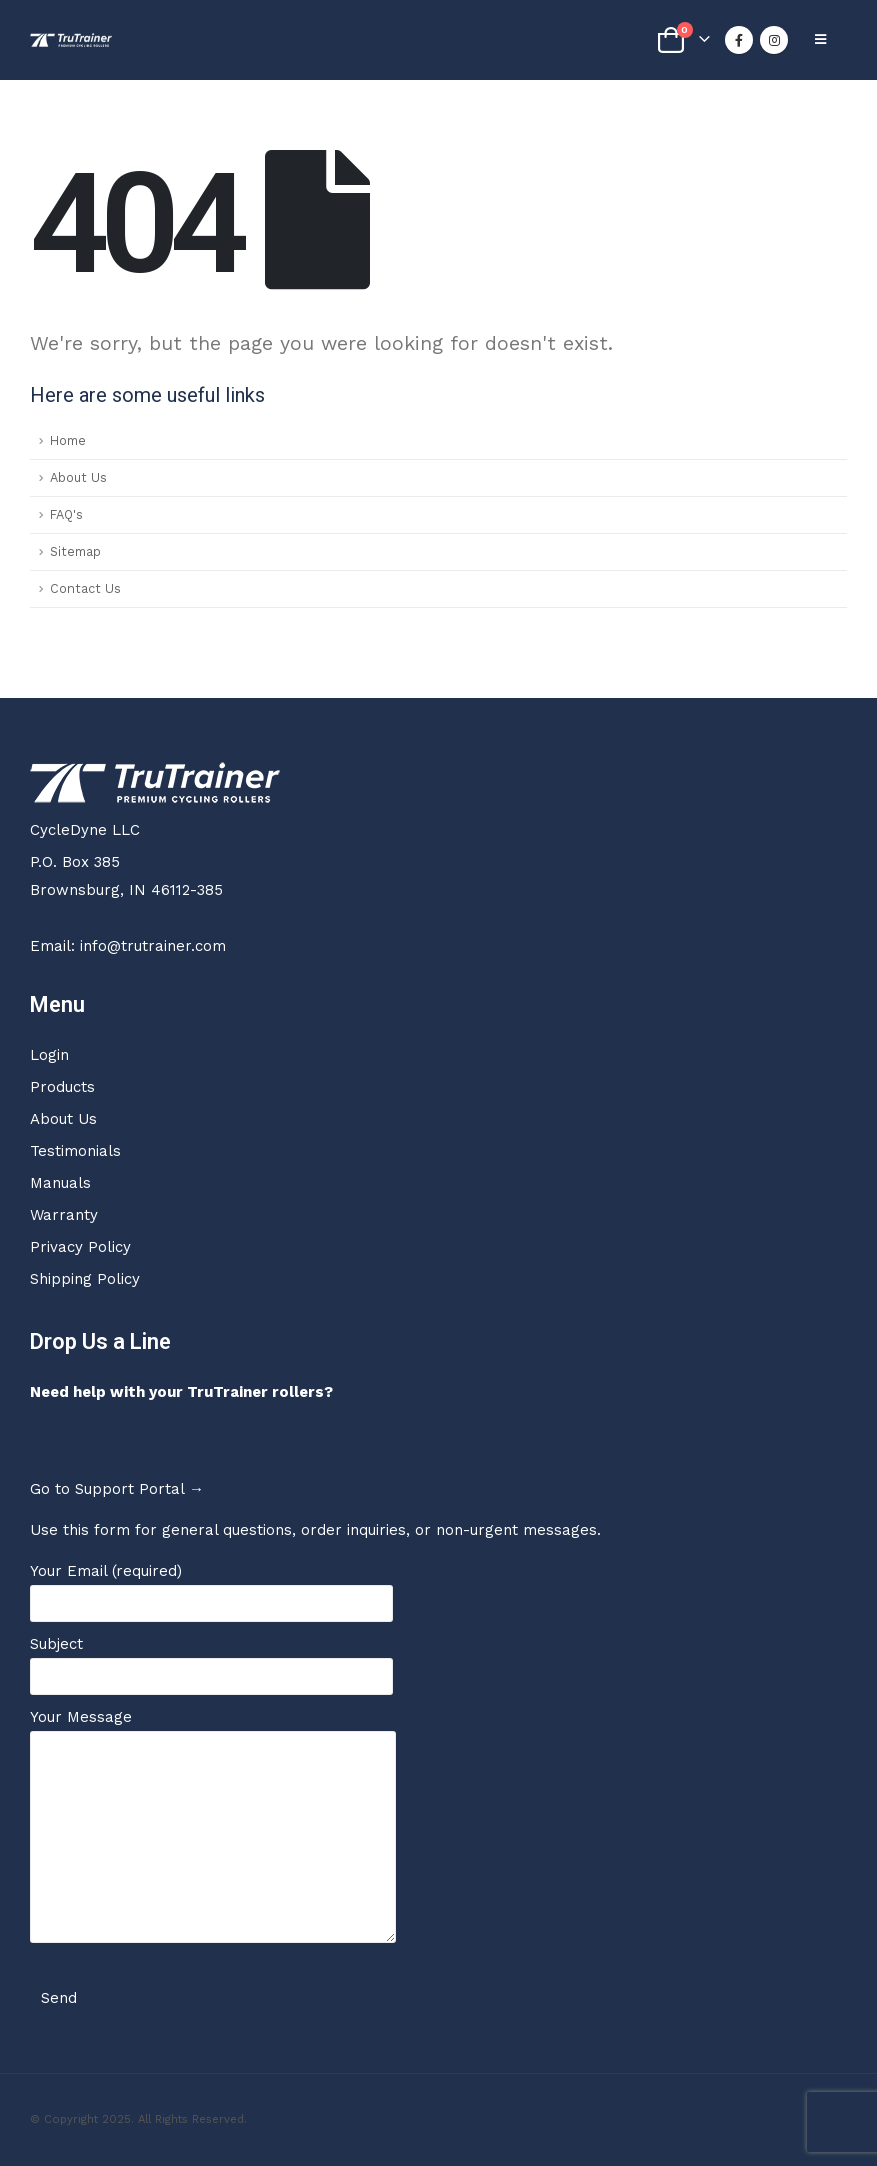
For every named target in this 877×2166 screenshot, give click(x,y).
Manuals (60, 1183)
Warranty (64, 1215)
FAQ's (66, 514)
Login (49, 1055)
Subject (211, 1659)
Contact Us (85, 588)
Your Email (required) (211, 1586)
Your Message (213, 1776)
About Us (78, 477)
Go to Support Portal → (117, 1489)
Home (68, 440)
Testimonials (75, 1151)
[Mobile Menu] (820, 40)
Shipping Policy (85, 1279)
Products (62, 1087)
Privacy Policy (80, 1247)
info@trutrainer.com (153, 946)
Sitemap (75, 551)
